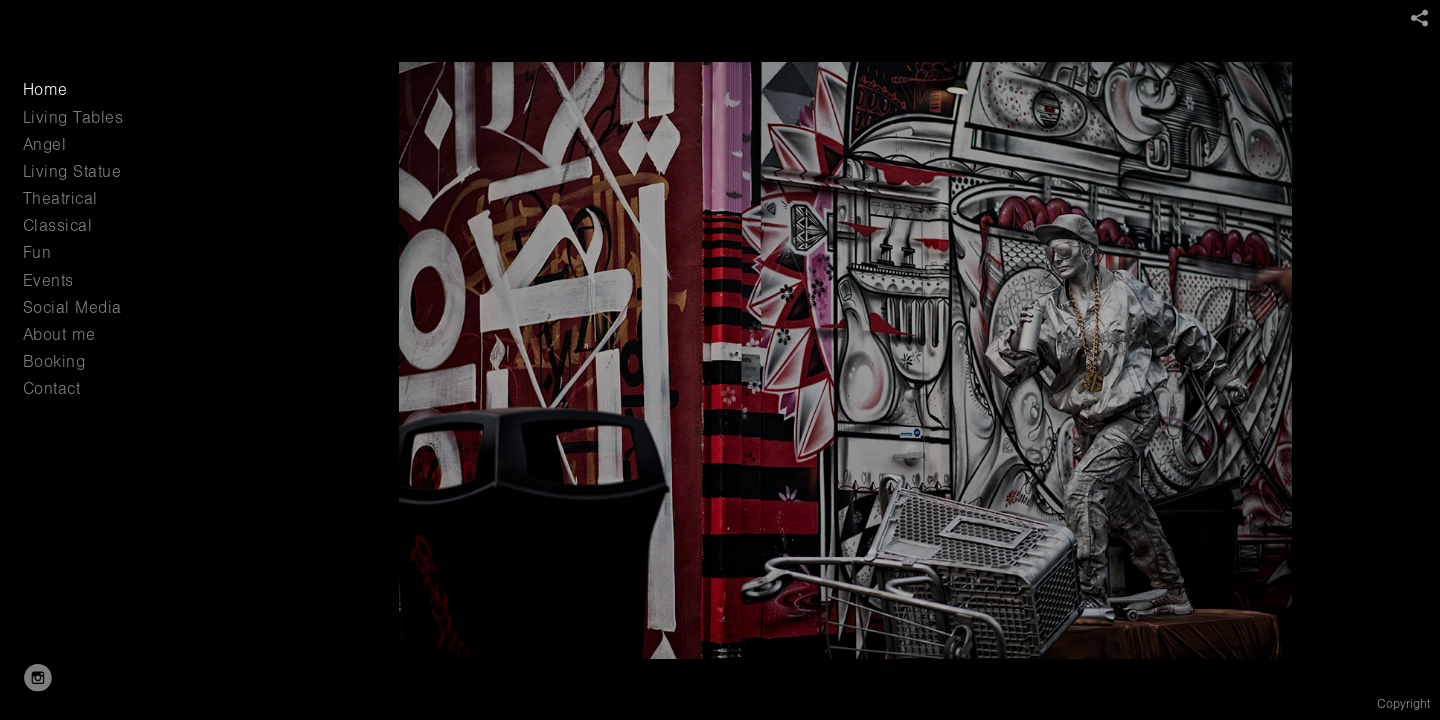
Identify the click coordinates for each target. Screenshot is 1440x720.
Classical (58, 225)
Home (45, 89)
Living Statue (72, 171)
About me (59, 334)
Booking (54, 361)
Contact (52, 388)
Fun (37, 252)
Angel (45, 144)
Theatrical (60, 198)
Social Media (72, 307)
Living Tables (73, 117)
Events (48, 280)
